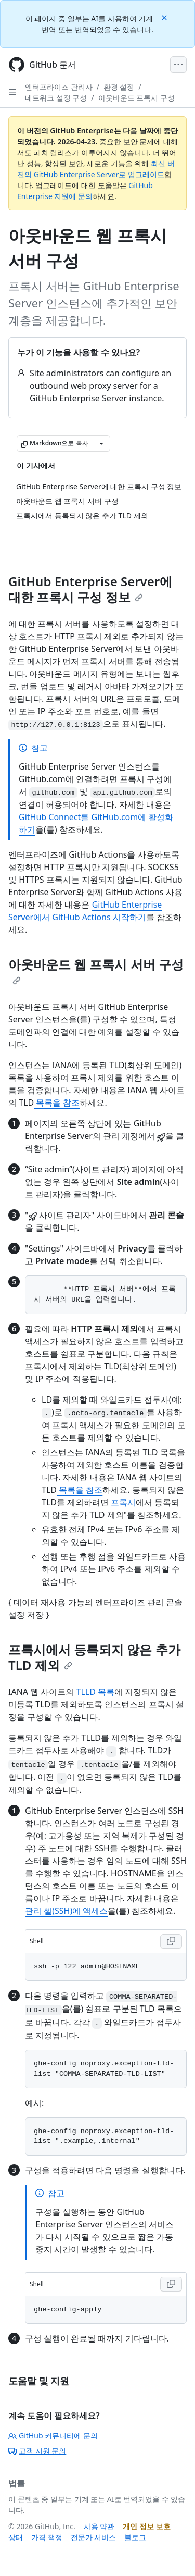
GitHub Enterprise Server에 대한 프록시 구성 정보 (90, 589)
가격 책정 (46, 2537)
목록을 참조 (57, 1102)
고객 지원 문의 (37, 2451)
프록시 (123, 1502)
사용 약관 (99, 2526)
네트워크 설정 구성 (56, 98)
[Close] (165, 17)
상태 (15, 2537)
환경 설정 (119, 87)
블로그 (135, 2537)
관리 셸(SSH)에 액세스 (66, 1910)
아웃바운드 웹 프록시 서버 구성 (96, 970)
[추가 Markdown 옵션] (101, 443)
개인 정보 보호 (146, 2526)
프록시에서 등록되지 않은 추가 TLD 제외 (94, 1657)
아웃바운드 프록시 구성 (136, 98)
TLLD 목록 (95, 1692)
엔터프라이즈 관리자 (59, 87)
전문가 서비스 (93, 2537)
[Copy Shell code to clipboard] (171, 1941)
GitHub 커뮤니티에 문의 (53, 2436)
